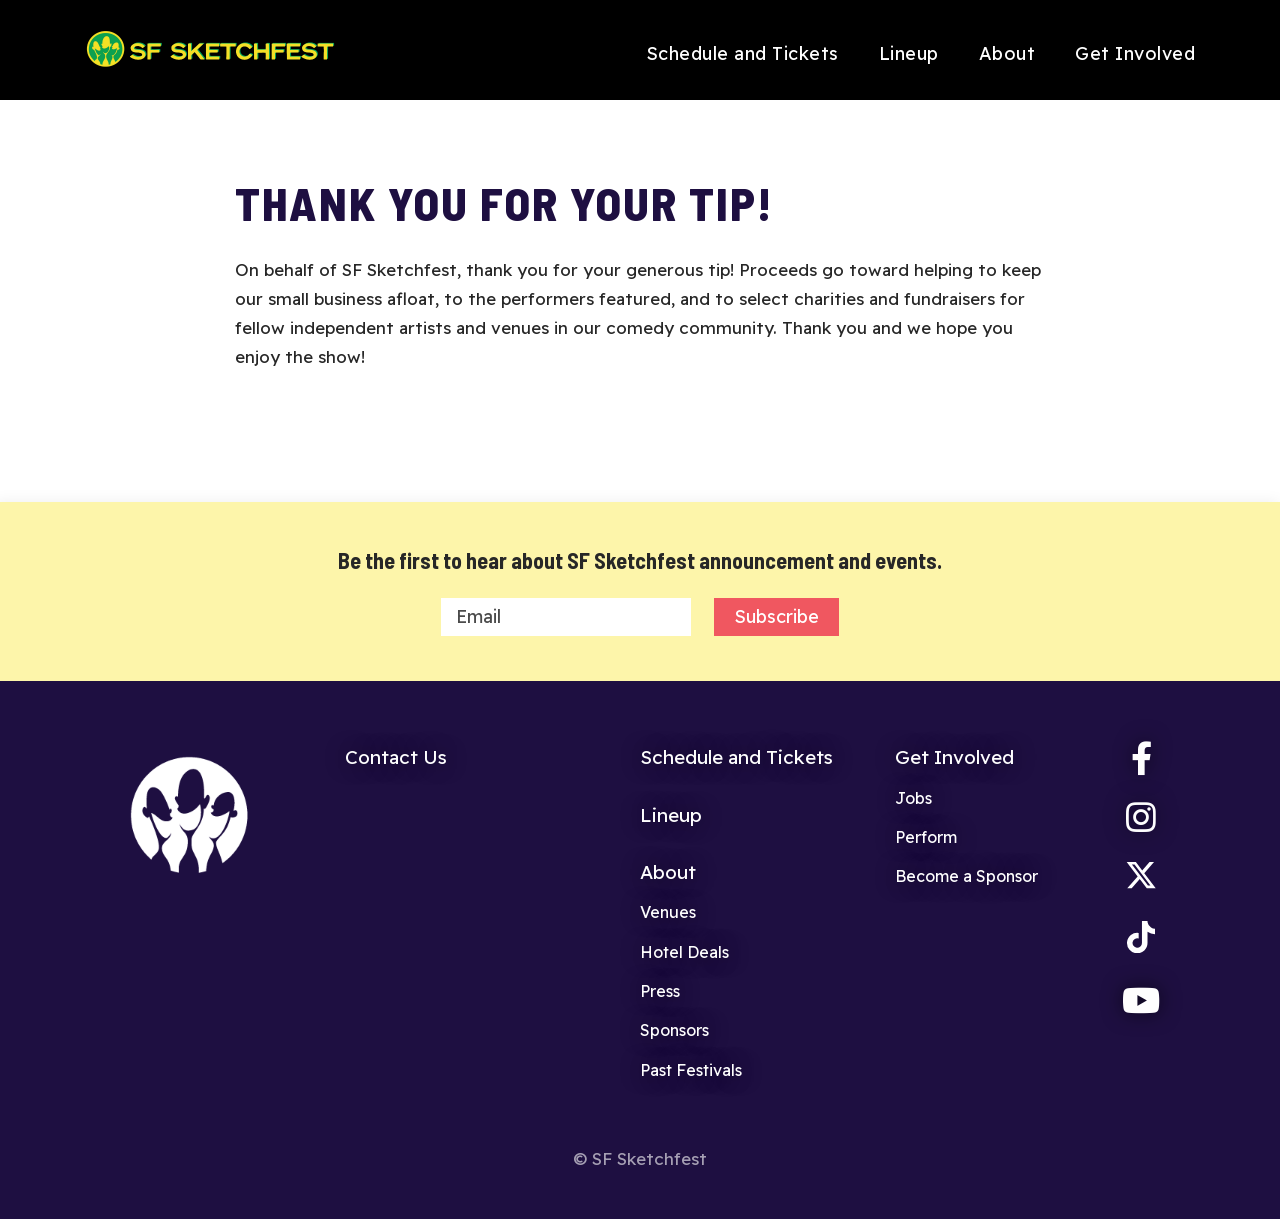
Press (660, 991)
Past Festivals (691, 1070)
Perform (926, 837)
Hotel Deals (684, 952)
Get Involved (1135, 53)
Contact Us (396, 757)
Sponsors (674, 1030)
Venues (668, 912)
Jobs (913, 798)
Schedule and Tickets (742, 53)
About (1007, 53)
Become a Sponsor (966, 876)
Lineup (909, 53)
